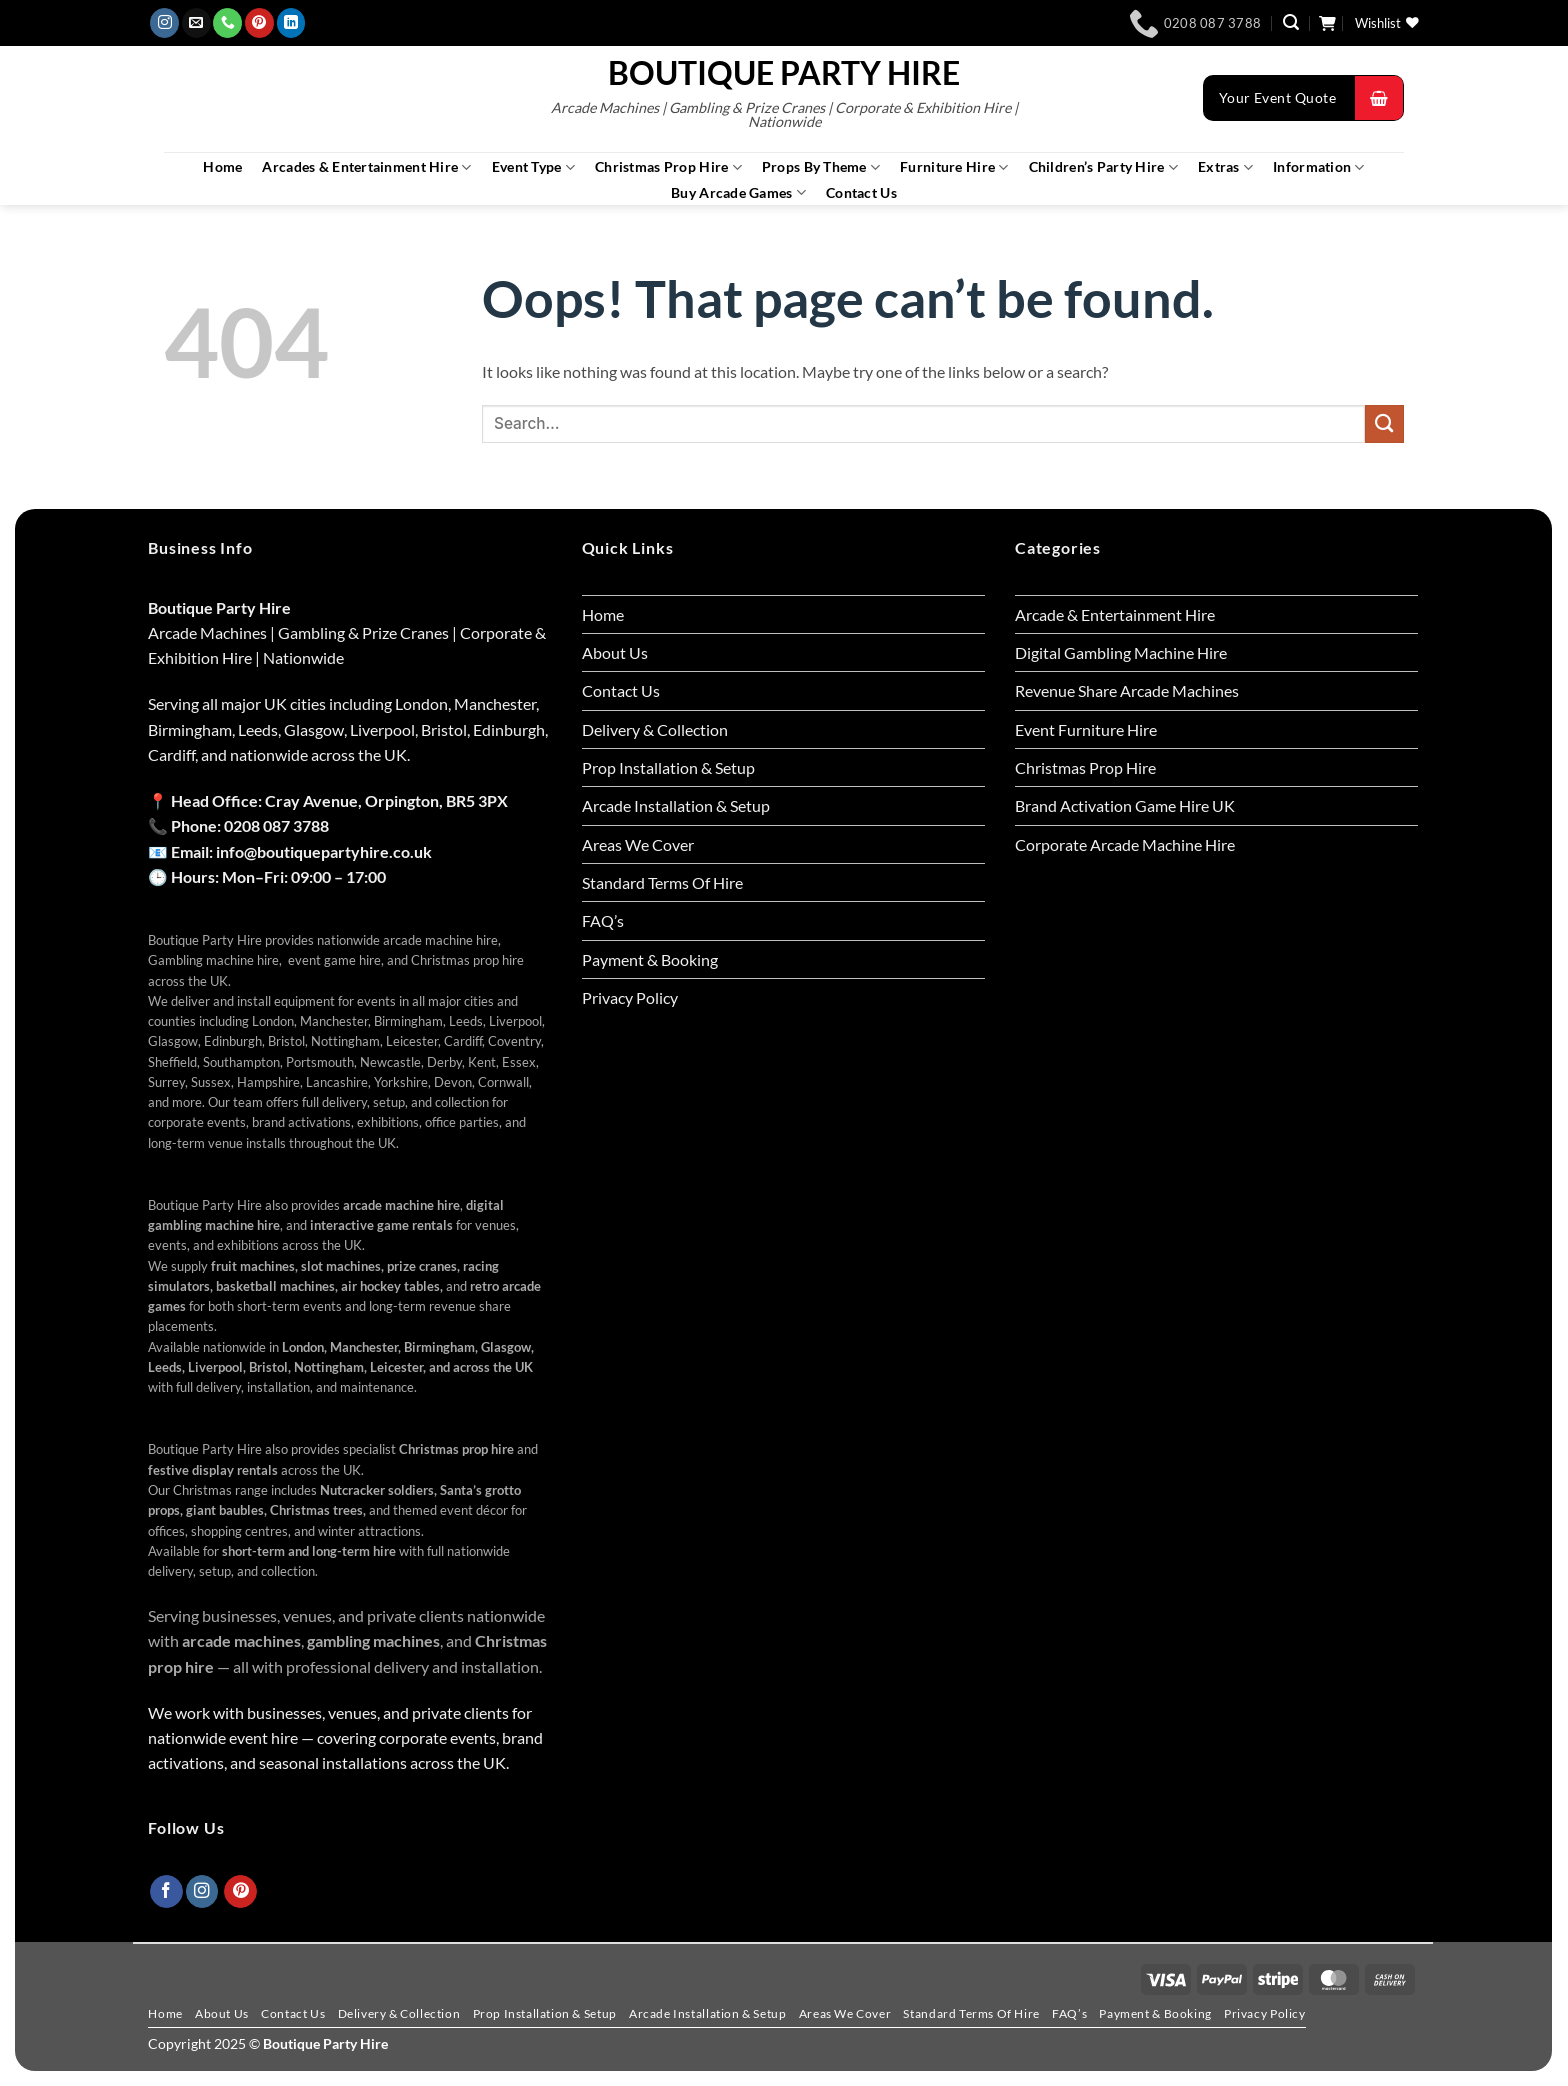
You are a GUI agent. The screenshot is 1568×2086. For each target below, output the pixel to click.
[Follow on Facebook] (166, 1891)
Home (222, 167)
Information (1319, 167)
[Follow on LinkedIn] (291, 23)
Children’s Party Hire (1103, 167)
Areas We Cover (638, 844)
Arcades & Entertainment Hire (366, 167)
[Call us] (227, 23)
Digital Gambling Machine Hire (1121, 652)
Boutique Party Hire (784, 73)
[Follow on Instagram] (164, 23)
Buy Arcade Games (738, 192)
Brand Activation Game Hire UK (1125, 805)
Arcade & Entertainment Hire (1115, 614)
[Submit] (1384, 424)
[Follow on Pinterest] (259, 23)
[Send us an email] (196, 23)
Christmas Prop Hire (668, 167)
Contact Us (861, 193)
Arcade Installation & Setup (676, 805)
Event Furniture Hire (1086, 729)
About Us (615, 652)
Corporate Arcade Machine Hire (1125, 844)
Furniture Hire (954, 167)
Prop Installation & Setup (668, 767)
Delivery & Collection (655, 729)
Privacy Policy (630, 997)
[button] (1291, 22)
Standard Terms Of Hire (662, 882)
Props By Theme (821, 167)
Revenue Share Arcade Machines (1127, 690)
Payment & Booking (650, 959)
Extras (1225, 167)
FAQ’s (603, 920)
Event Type (533, 167)
